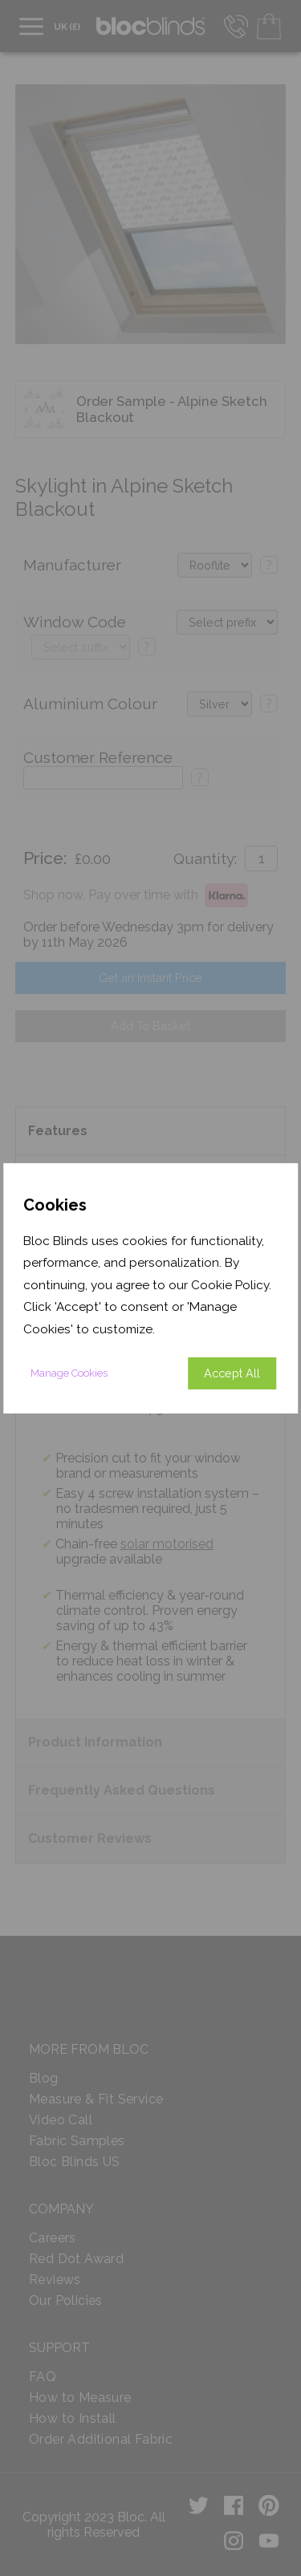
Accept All (232, 1373)
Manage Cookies (69, 1373)
